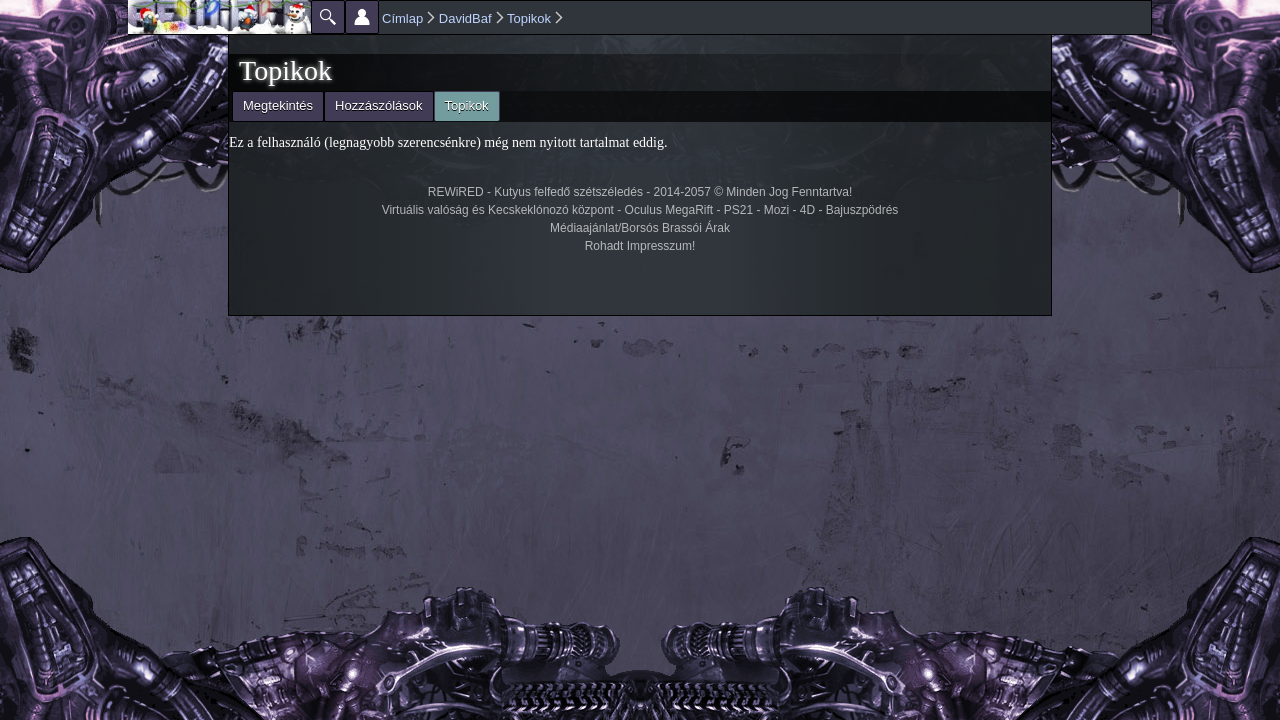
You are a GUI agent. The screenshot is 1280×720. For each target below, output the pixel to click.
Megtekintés (278, 105)
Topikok (529, 18)
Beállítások (362, 17)
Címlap (402, 18)
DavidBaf (465, 18)
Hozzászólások (378, 105)
